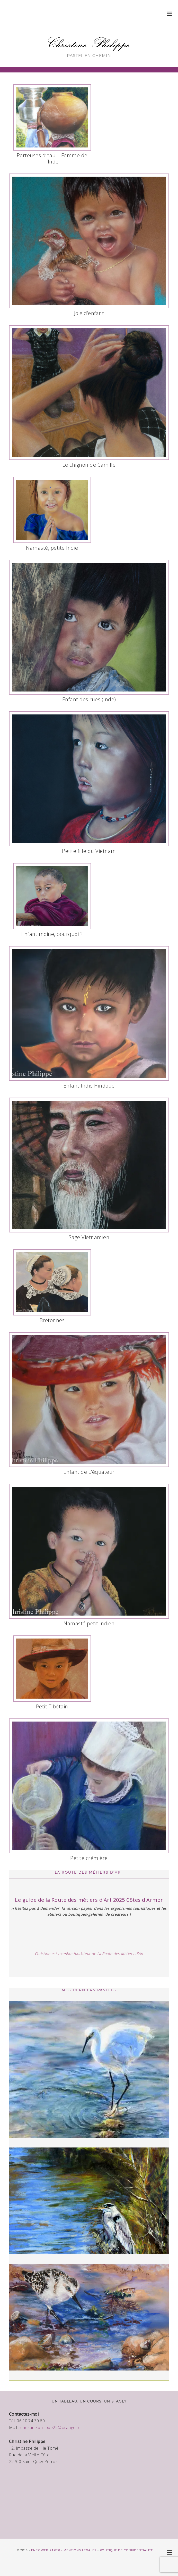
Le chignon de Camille (89, 464)
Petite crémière (89, 1858)
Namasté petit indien (89, 1623)
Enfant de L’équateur (89, 1471)
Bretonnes (52, 1320)
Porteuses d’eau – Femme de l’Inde (52, 158)
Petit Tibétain (52, 1706)
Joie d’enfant (89, 313)
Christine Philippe (89, 43)
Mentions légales (80, 2550)
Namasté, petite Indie (52, 547)
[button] (169, 13)
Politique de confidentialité (126, 2550)
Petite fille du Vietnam (89, 850)
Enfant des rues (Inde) (89, 699)
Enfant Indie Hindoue (89, 1085)
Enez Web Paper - (47, 2550)
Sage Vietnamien (89, 1237)
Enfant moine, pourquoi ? (52, 934)
